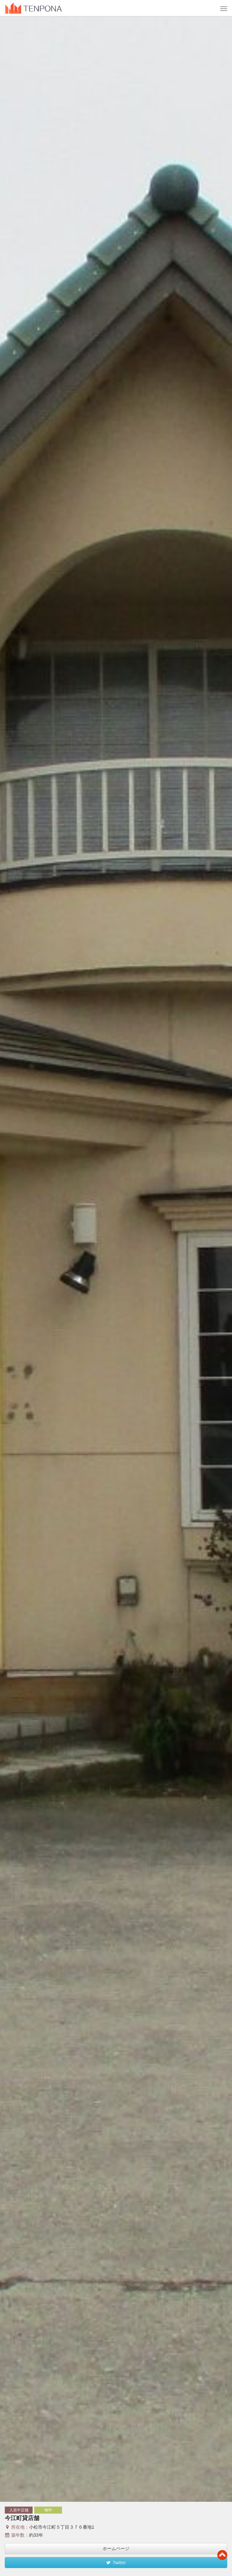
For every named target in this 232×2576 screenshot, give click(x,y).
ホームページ (116, 2548)
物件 (48, 2510)
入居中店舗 (18, 2510)
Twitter (116, 2562)
